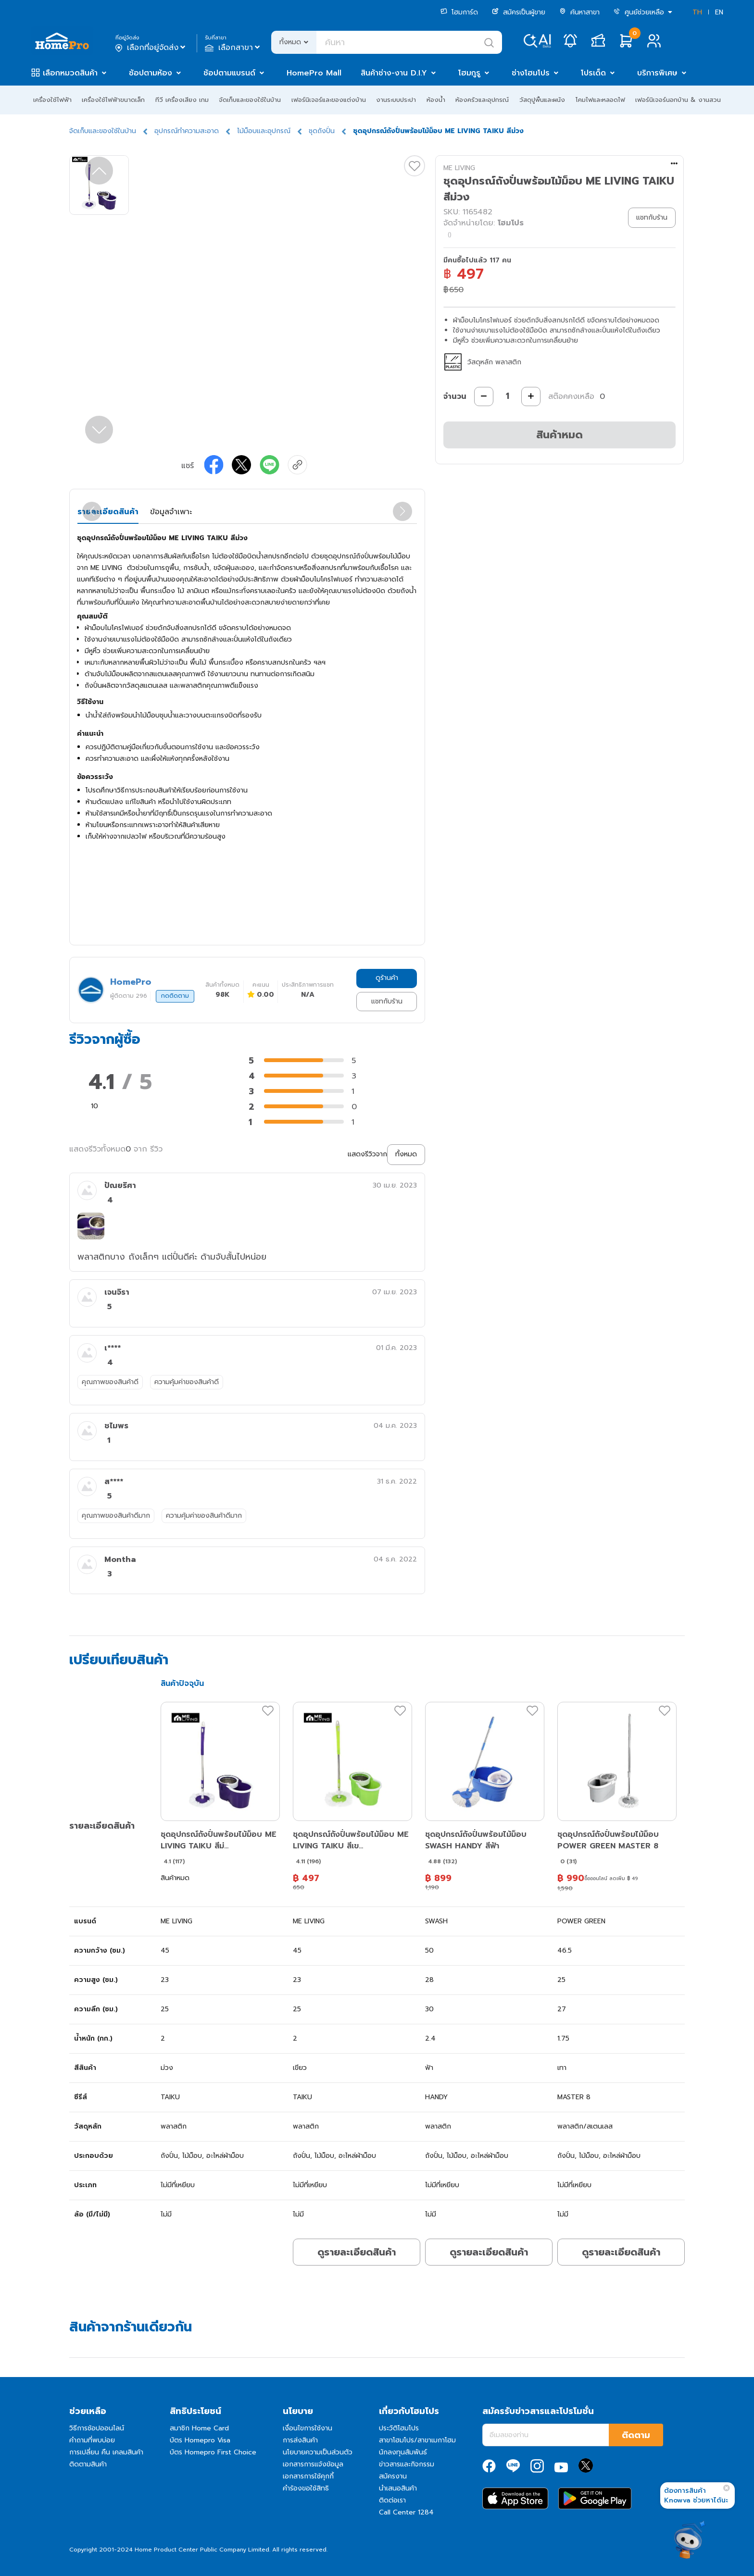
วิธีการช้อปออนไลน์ (96, 2428)
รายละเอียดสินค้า (107, 512)
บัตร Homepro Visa (200, 2440)
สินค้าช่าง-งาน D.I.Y (394, 73)
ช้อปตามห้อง (150, 73)
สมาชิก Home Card (199, 2428)
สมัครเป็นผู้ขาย (518, 12)
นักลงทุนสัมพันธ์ (403, 2452)
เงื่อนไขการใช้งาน (307, 2428)
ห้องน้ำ (436, 99)
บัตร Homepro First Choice (213, 2452)
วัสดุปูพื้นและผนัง (542, 99)
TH (697, 12)
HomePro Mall (314, 73)
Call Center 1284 (406, 2512)
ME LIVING (459, 168)
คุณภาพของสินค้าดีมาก (116, 1516)
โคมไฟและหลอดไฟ (600, 99)
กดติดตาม (175, 995)
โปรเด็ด (593, 73)
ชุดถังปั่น (322, 131)
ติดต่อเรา (392, 2500)
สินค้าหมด (559, 435)
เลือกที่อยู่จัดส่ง (151, 47)
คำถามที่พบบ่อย (92, 2440)
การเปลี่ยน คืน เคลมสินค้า (106, 2452)
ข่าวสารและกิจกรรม (406, 2464)
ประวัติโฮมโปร (399, 2428)
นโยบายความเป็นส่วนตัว (317, 2452)
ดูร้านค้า (387, 978)
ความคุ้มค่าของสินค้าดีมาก (204, 1516)
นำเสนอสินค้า (398, 2488)
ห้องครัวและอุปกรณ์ (482, 99)
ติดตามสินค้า (88, 2464)
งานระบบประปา (396, 99)
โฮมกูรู (469, 73)
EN (719, 12)
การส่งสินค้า (300, 2440)
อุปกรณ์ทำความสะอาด (186, 131)
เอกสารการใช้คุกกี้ (308, 2476)
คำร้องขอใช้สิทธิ (306, 2488)
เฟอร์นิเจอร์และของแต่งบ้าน (328, 99)
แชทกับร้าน (386, 1001)
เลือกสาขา (233, 47)
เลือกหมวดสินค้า (70, 73)
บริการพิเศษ (657, 73)
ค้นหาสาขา (579, 12)
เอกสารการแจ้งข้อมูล (313, 2464)
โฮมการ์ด (459, 12)
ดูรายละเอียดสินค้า (356, 2252)
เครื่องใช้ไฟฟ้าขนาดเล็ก (113, 99)
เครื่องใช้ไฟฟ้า (52, 99)
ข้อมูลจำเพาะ (171, 512)
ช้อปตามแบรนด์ (229, 73)
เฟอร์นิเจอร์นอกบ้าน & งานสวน (678, 99)
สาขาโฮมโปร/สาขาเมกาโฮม (417, 2440)
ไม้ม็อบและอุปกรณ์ (263, 131)
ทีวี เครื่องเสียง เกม (182, 99)
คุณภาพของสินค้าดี (110, 1382)
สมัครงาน (393, 2476)
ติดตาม (636, 2435)
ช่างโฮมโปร (531, 73)
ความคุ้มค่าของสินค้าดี (186, 1382)
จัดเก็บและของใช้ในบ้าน (250, 99)
